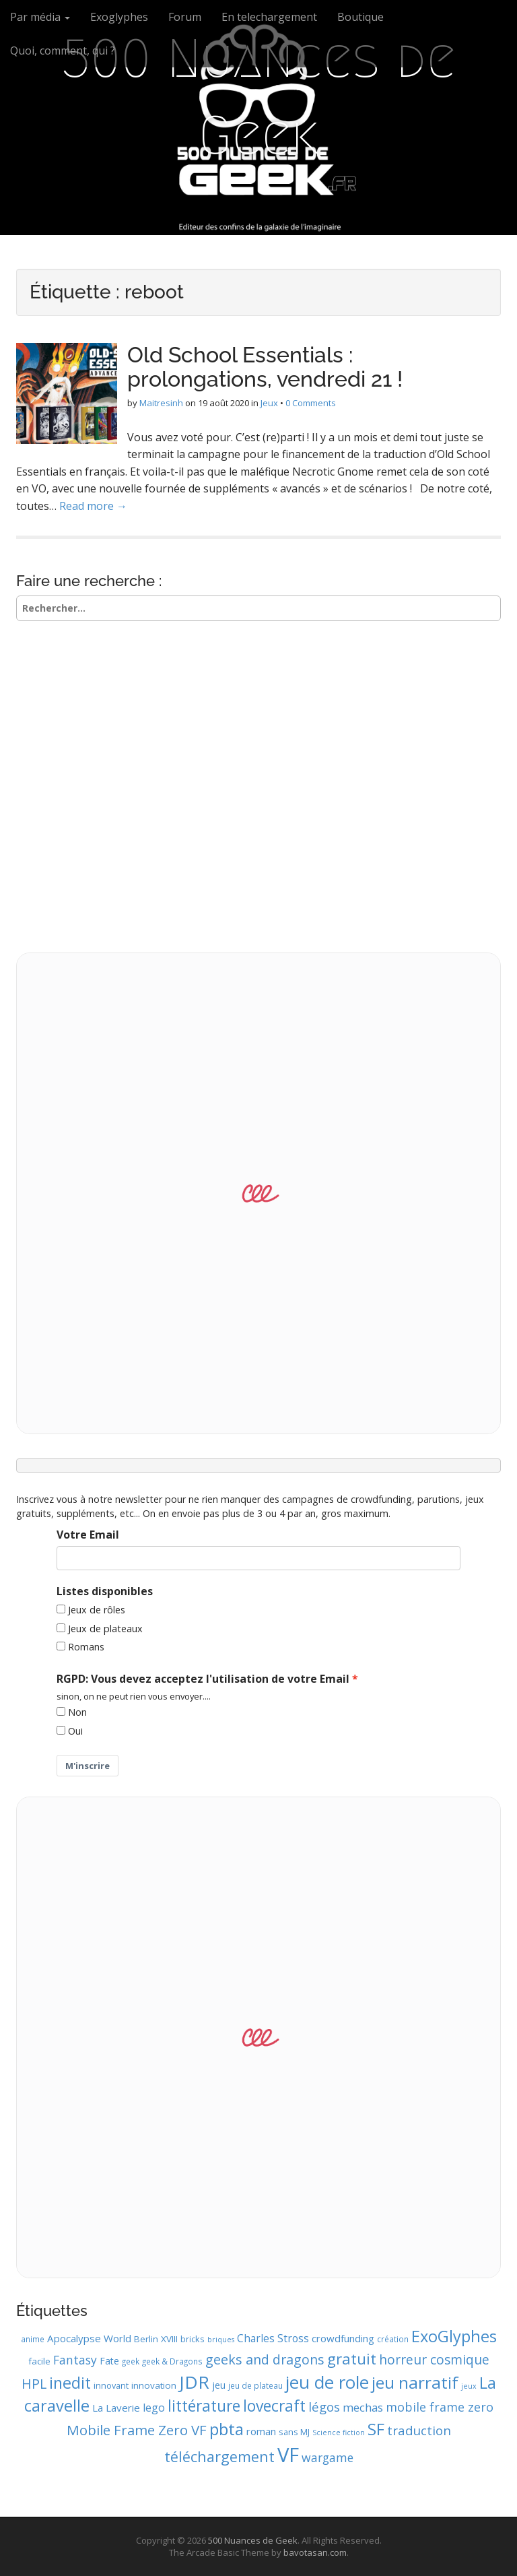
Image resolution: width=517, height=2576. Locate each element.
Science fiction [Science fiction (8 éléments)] (338, 2432)
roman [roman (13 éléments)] (261, 2431)
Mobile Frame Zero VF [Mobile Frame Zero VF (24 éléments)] (137, 2429)
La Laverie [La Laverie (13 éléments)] (116, 2407)
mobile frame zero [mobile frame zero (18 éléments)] (439, 2407)
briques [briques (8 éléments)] (220, 2339)
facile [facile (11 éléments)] (39, 2361)
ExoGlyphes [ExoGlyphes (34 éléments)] (454, 2336)
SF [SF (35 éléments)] (376, 2429)
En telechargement (269, 16)
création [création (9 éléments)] (393, 2338)
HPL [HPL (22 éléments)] (34, 2384)
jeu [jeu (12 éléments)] (219, 2385)
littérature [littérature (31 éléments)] (204, 2405)
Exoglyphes (119, 16)
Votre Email (88, 1534)
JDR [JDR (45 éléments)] (194, 2382)
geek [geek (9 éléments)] (130, 2361)
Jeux (269, 403)
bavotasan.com (315, 2552)
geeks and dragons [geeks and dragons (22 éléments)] (264, 2359)
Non (77, 1712)
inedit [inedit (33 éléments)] (70, 2382)
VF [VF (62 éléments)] (288, 2454)
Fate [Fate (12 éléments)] (109, 2360)
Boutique (360, 16)
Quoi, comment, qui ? (62, 50)
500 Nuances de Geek (258, 97)
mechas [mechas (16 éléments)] (363, 2407)
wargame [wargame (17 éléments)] (327, 2457)
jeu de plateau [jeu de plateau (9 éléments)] (255, 2385)
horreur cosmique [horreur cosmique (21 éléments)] (434, 2359)
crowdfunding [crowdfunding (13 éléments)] (343, 2338)
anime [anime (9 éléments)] (32, 2338)
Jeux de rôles (96, 1609)
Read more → (93, 505)
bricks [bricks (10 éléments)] (192, 2339)
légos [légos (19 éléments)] (324, 2406)
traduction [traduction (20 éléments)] (419, 2430)
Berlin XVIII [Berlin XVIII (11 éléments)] (156, 2339)
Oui (75, 1731)
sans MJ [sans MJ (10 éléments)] (294, 2432)
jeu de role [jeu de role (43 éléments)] (327, 2382)
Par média (40, 16)
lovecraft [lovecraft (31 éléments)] (274, 2405)
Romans (86, 1646)
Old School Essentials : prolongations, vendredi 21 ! (265, 366)
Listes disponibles (105, 1591)
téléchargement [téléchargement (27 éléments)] (219, 2456)
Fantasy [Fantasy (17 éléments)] (75, 2360)
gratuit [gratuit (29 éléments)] (351, 2358)
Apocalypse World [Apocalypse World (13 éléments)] (89, 2338)
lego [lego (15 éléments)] (154, 2407)
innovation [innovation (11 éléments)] (153, 2385)
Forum (184, 16)
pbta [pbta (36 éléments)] (226, 2429)
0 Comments (310, 403)
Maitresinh (161, 403)
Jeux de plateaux (105, 1628)
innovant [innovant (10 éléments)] (111, 2385)
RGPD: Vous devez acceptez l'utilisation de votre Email (203, 1678)
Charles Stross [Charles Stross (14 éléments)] (273, 2338)
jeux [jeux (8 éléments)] (469, 2386)
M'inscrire (87, 1766)
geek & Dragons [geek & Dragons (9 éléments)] (172, 2361)
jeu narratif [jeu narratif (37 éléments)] (415, 2382)
